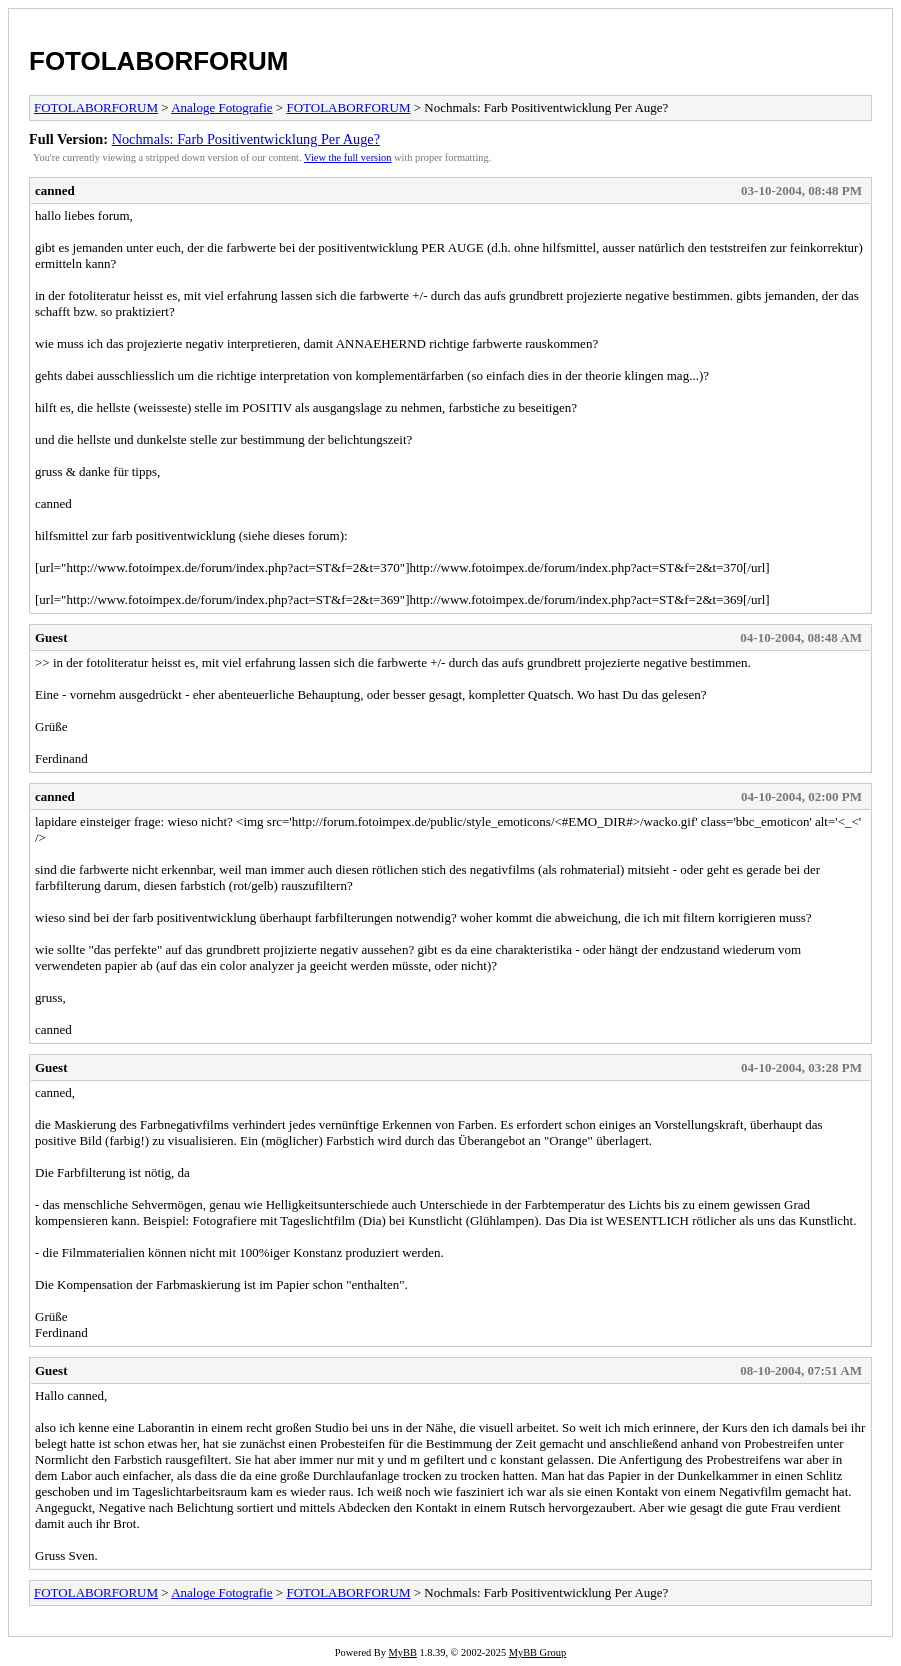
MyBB (403, 1652)
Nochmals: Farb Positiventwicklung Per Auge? (246, 139)
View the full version (347, 157)
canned (55, 190)
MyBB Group (537, 1652)
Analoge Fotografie (221, 107)
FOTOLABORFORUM (159, 61)
